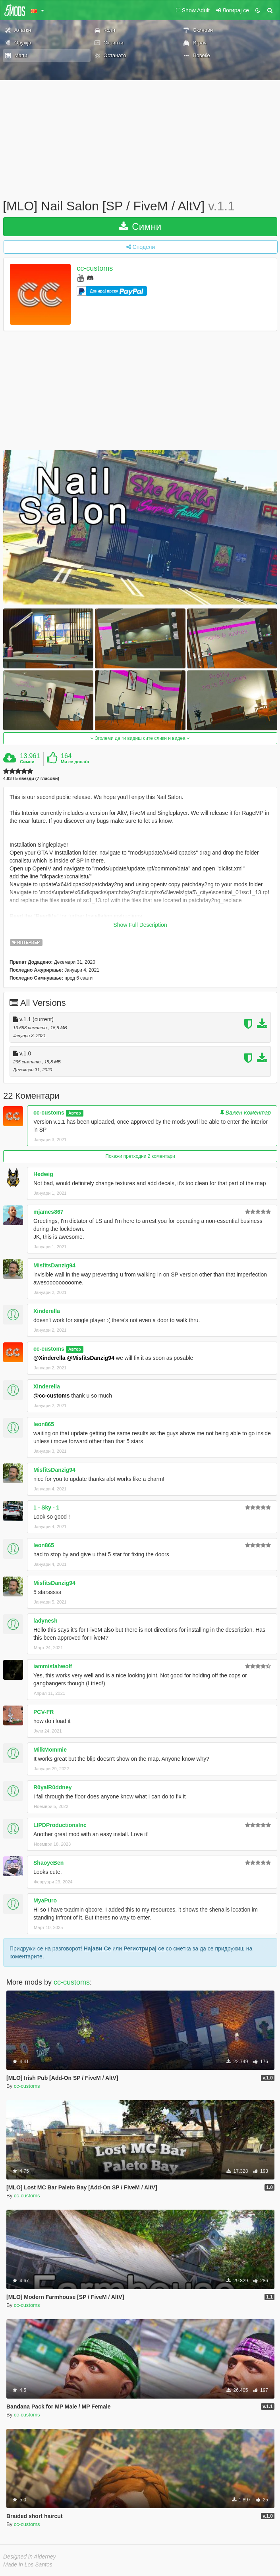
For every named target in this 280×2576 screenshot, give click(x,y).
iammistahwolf (52, 1666)
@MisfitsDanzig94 (90, 1358)
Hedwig (43, 1174)
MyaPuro (45, 1900)
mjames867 (48, 1212)
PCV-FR (43, 1712)
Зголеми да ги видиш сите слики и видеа (140, 738)
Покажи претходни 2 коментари (140, 1156)
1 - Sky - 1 (46, 1507)
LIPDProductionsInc (60, 1825)
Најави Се (97, 1948)
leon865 (43, 1424)
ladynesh (45, 1620)
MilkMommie (50, 1749)
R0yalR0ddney (52, 1787)
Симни (140, 226)
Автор (74, 1113)
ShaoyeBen (48, 1863)
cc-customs (95, 268)
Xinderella (46, 1311)
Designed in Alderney (29, 2556)
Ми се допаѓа (75, 761)
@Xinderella (49, 1358)
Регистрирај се (145, 1948)
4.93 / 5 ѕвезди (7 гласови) (31, 778)
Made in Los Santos (27, 2564)
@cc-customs (51, 1395)
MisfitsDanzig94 (54, 1265)
